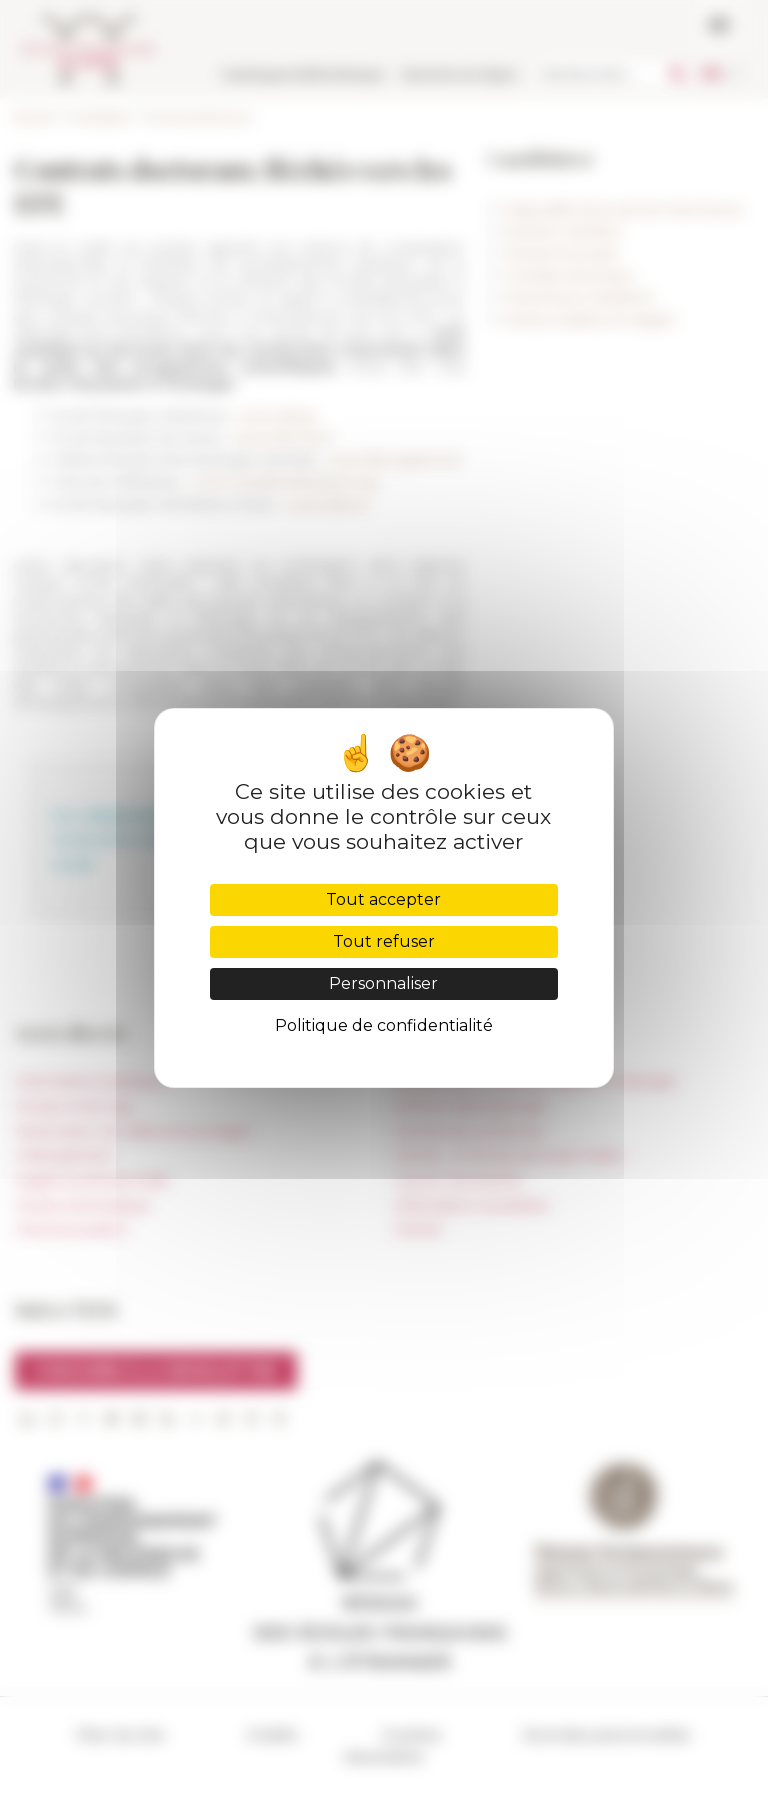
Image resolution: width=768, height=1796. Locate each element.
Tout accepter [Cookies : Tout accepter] (383, 899)
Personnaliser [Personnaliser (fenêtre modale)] (383, 983)
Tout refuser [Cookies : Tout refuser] (384, 941)
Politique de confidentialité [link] (384, 1025)
